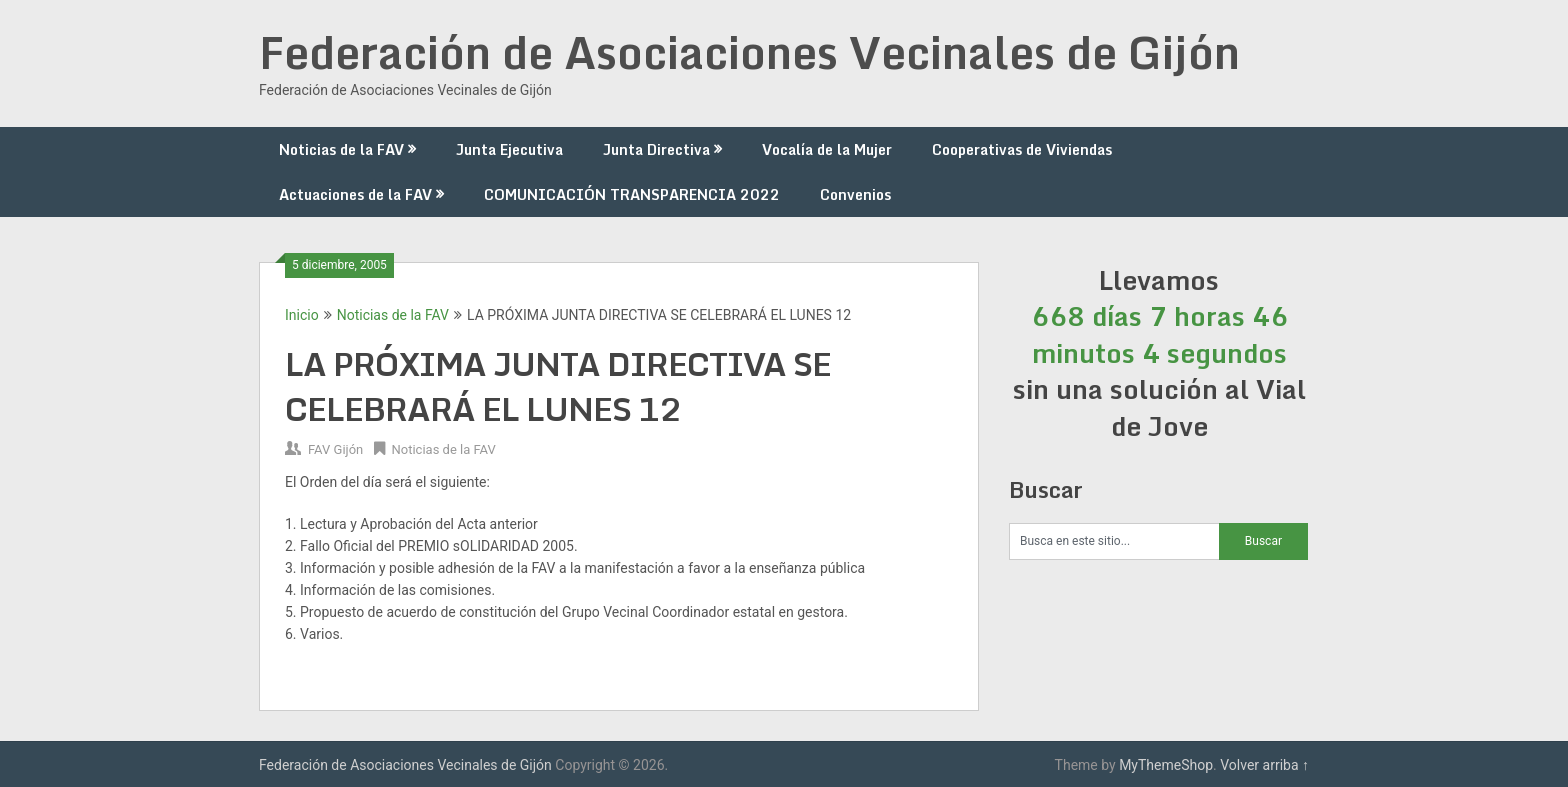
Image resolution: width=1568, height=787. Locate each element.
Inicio (302, 315)
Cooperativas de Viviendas (1022, 149)
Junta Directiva (656, 149)
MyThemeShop (1166, 765)
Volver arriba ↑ (1264, 765)
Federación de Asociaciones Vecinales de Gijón (749, 52)
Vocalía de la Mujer (827, 149)
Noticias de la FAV (341, 149)
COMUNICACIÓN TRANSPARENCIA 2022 (632, 194)
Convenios (855, 194)
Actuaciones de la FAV (355, 194)
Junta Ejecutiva (509, 149)
